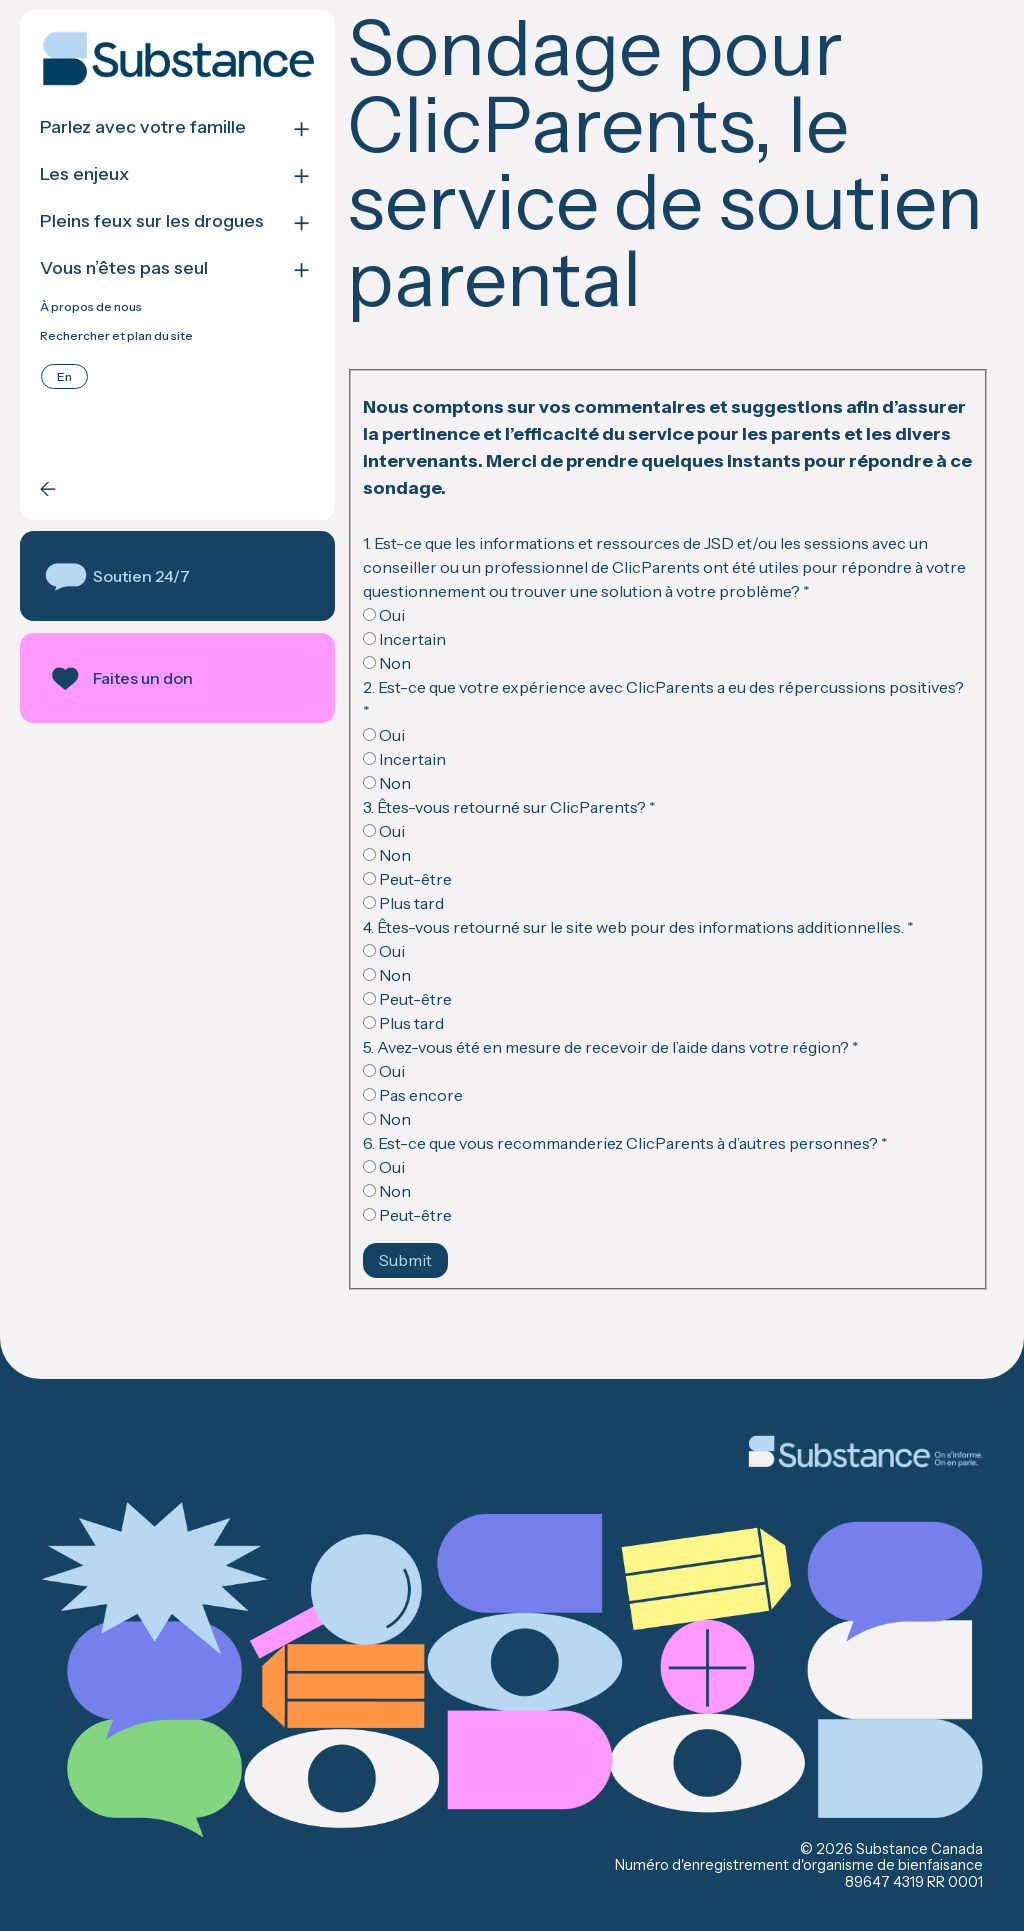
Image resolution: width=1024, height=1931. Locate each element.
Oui (384, 615)
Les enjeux (84, 174)
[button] (177, 576)
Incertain (404, 639)
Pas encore (413, 1095)
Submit (405, 1260)
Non (387, 663)
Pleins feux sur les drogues (152, 221)
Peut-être (407, 879)
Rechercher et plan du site (116, 336)
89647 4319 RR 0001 (914, 1882)
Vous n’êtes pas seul (124, 268)
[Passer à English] (64, 376)
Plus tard (403, 903)
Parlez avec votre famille (143, 127)
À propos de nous (91, 307)
